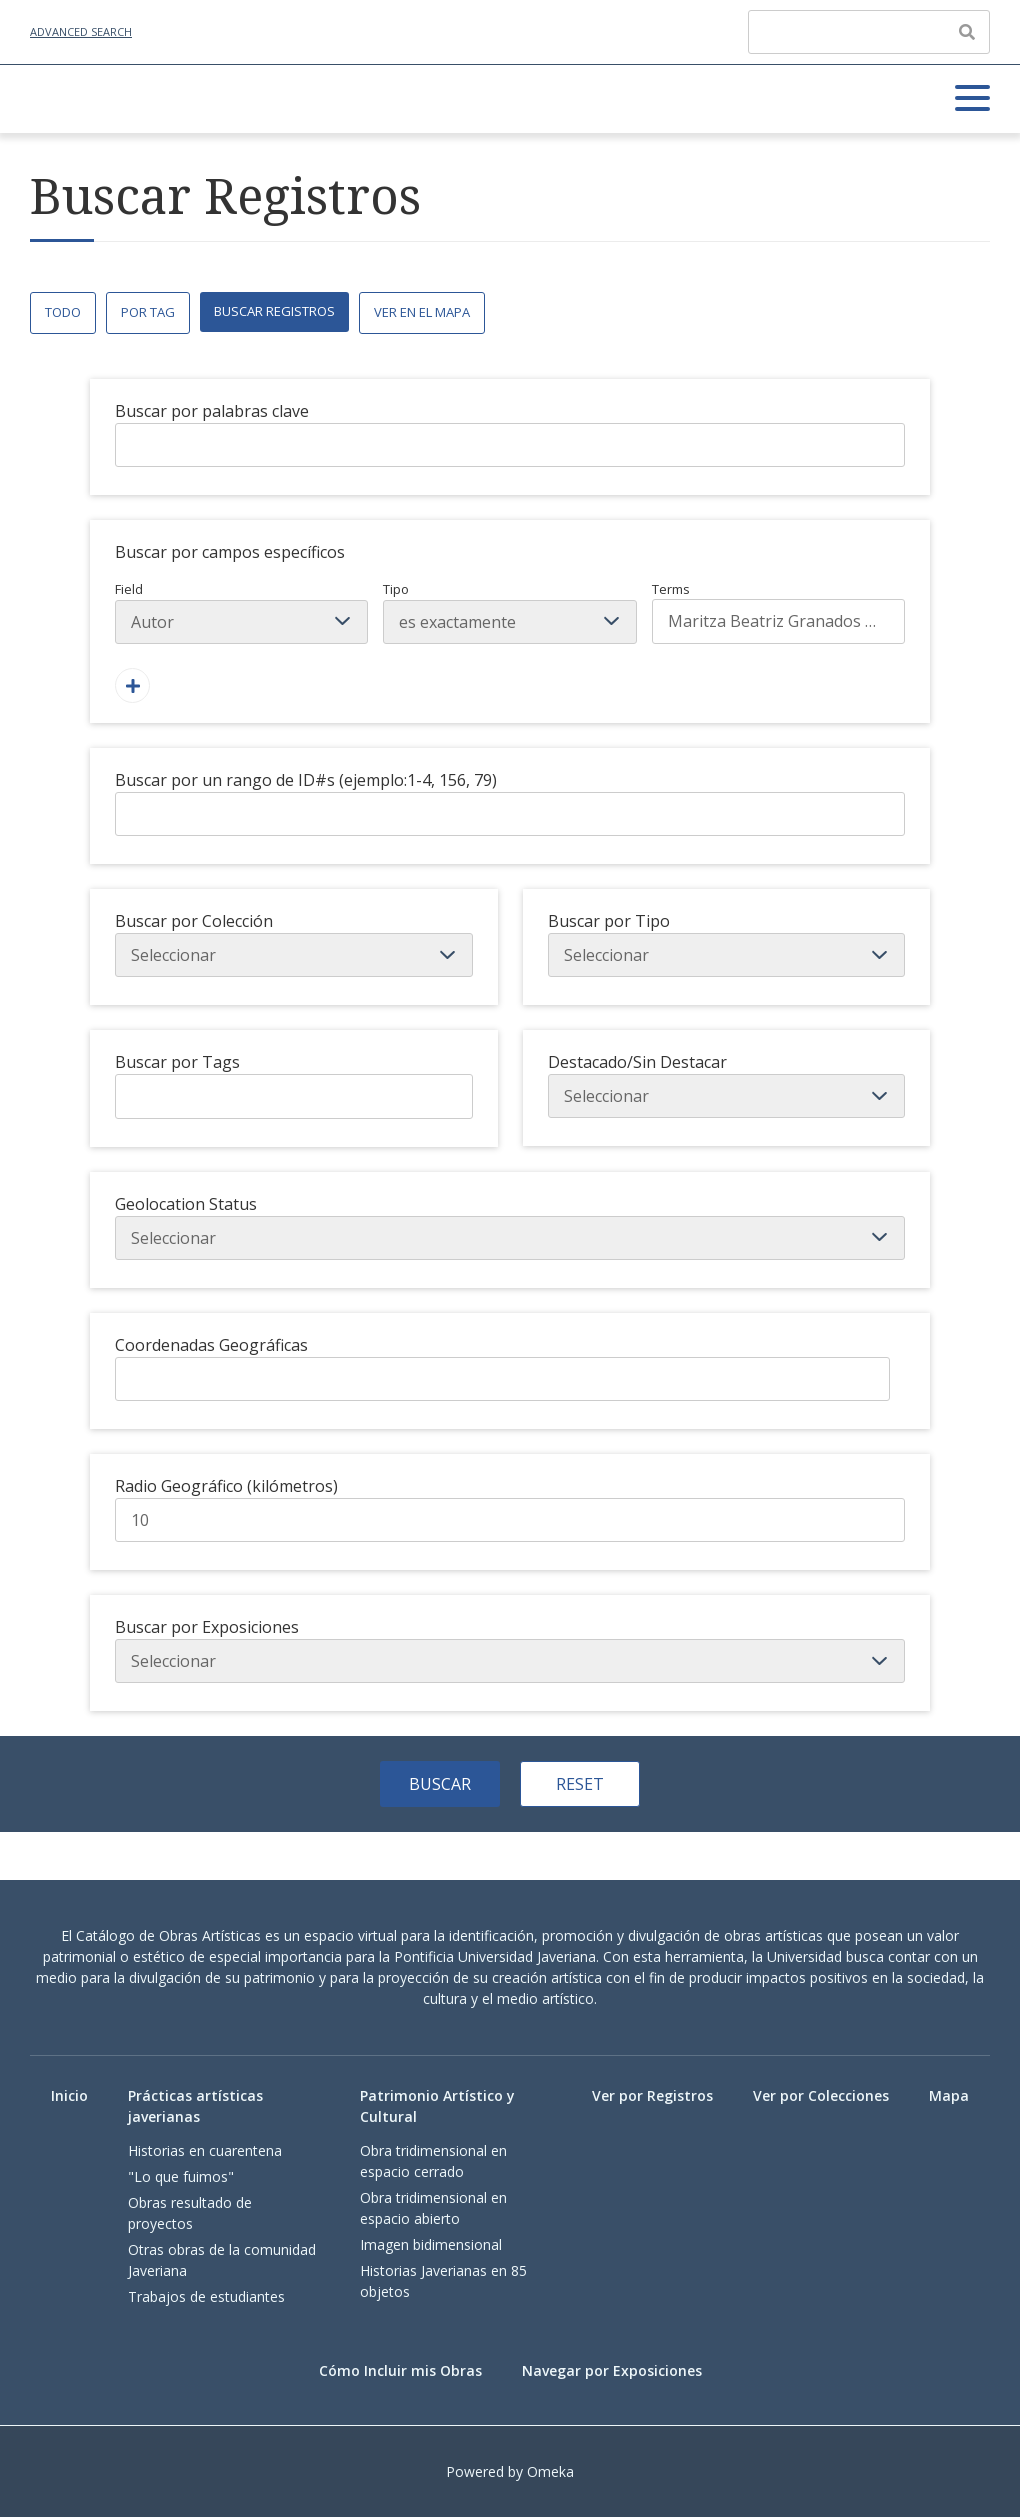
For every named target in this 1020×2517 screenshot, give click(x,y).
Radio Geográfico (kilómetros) (226, 1486)
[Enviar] (967, 32)
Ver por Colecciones (821, 2095)
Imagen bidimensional (431, 2244)
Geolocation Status (186, 1204)
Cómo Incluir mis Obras (400, 2370)
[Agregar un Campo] (132, 685)
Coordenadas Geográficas (211, 1345)
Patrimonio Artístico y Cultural (437, 2106)
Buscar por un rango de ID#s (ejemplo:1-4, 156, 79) (306, 780)
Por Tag (148, 312)
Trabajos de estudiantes (206, 2296)
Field (241, 612)
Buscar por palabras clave (212, 411)
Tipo (509, 612)
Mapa (949, 2095)
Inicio (69, 2095)
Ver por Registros (652, 2095)
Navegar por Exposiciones (612, 2370)
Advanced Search (81, 31)
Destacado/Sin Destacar (637, 1062)
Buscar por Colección (194, 921)
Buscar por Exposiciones (207, 1627)
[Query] (869, 32)
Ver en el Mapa (422, 312)
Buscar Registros (274, 311)
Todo (63, 312)
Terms (778, 612)
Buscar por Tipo (609, 921)
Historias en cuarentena (205, 2150)
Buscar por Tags (177, 1062)
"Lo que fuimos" (181, 2176)
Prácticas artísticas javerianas (195, 2106)
